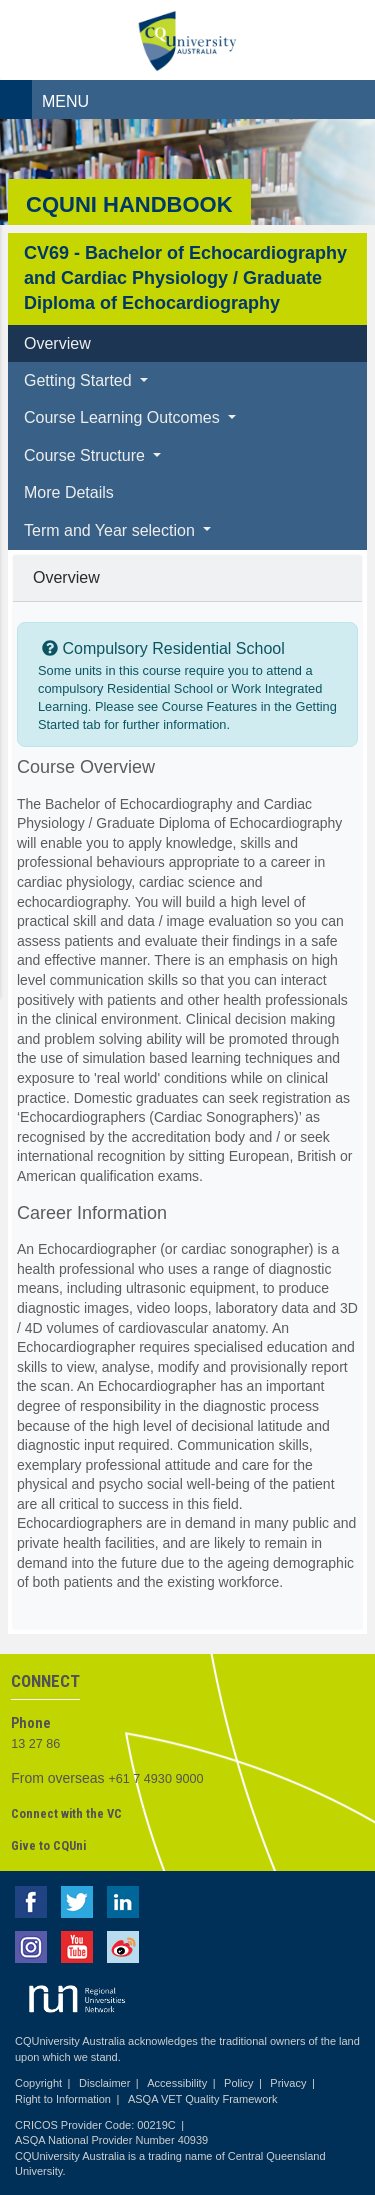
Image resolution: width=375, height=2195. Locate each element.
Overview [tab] (57, 343)
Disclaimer (104, 2083)
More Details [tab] (69, 492)
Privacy (288, 2083)
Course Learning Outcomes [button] (124, 417)
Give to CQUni (48, 1845)
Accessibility (177, 2083)
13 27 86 (35, 1744)
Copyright (38, 2083)
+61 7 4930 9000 (156, 1779)
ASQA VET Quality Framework (203, 2099)
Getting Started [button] (80, 380)
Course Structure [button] (86, 455)
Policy (238, 2083)
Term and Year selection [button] (111, 530)
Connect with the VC (66, 1813)
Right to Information (63, 2099)
